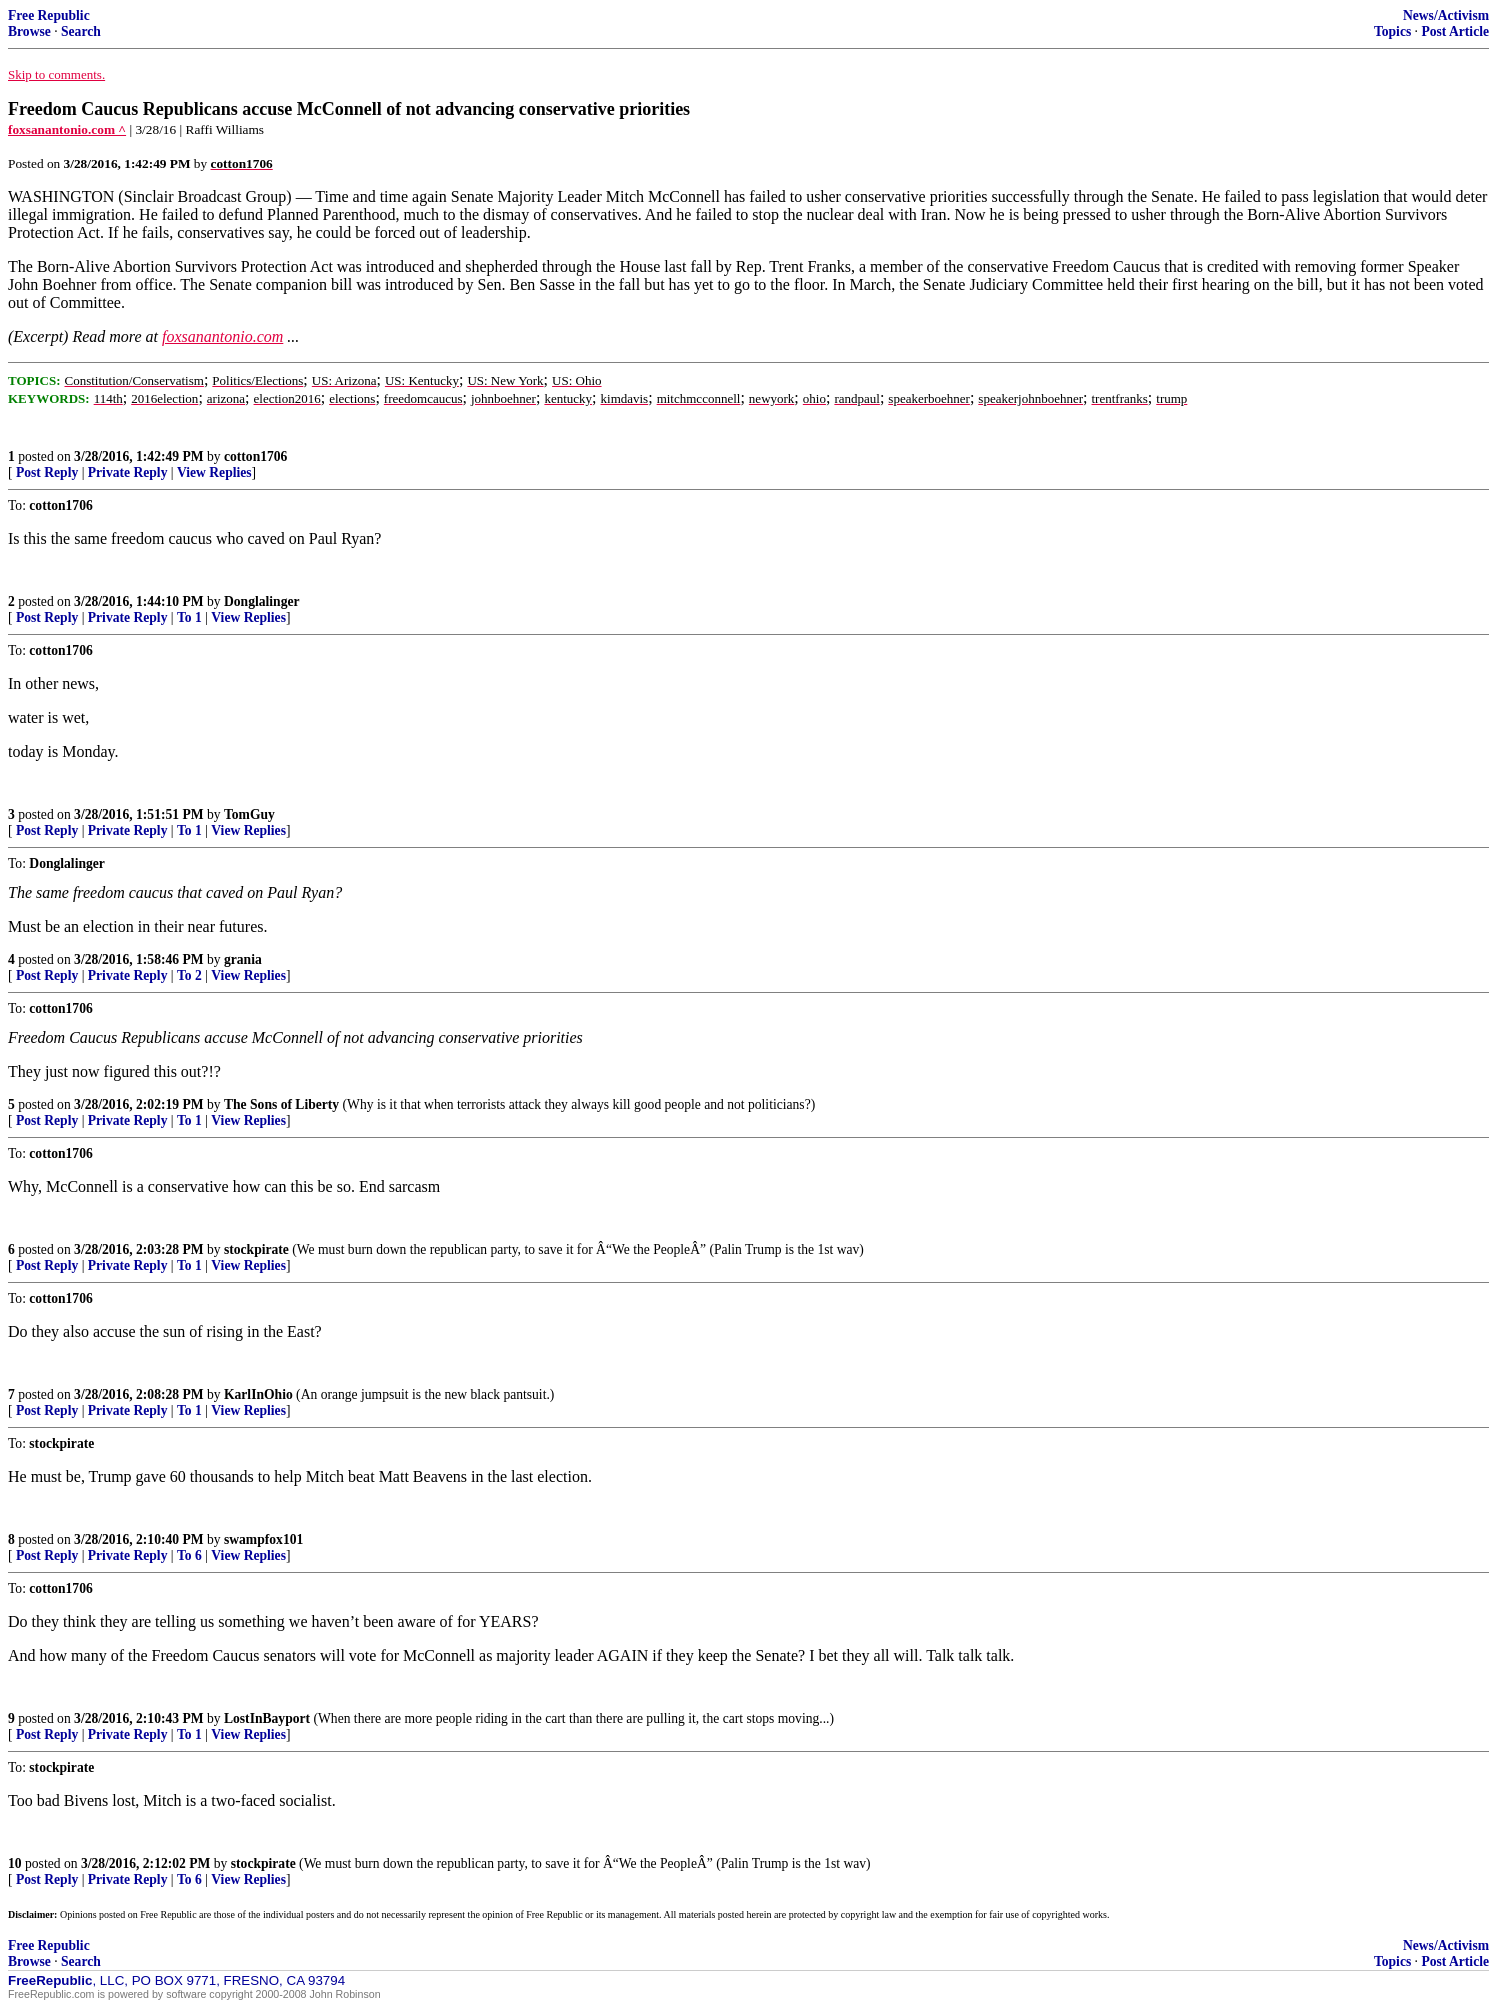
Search (81, 31)
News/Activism (1446, 15)
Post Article (1455, 31)
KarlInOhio (258, 1394)
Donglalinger (262, 601)
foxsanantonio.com (222, 336)
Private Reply (128, 472)
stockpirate (256, 1249)
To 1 (189, 617)
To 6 (189, 1555)
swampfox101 (263, 1539)
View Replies (214, 472)
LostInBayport (267, 1718)
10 (15, 1863)
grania (243, 959)
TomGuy (249, 814)
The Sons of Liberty (281, 1104)
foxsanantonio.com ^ (67, 129)
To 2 (189, 975)
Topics (1392, 31)
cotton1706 (255, 456)
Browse (29, 31)
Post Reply (47, 472)
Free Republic (49, 15)
